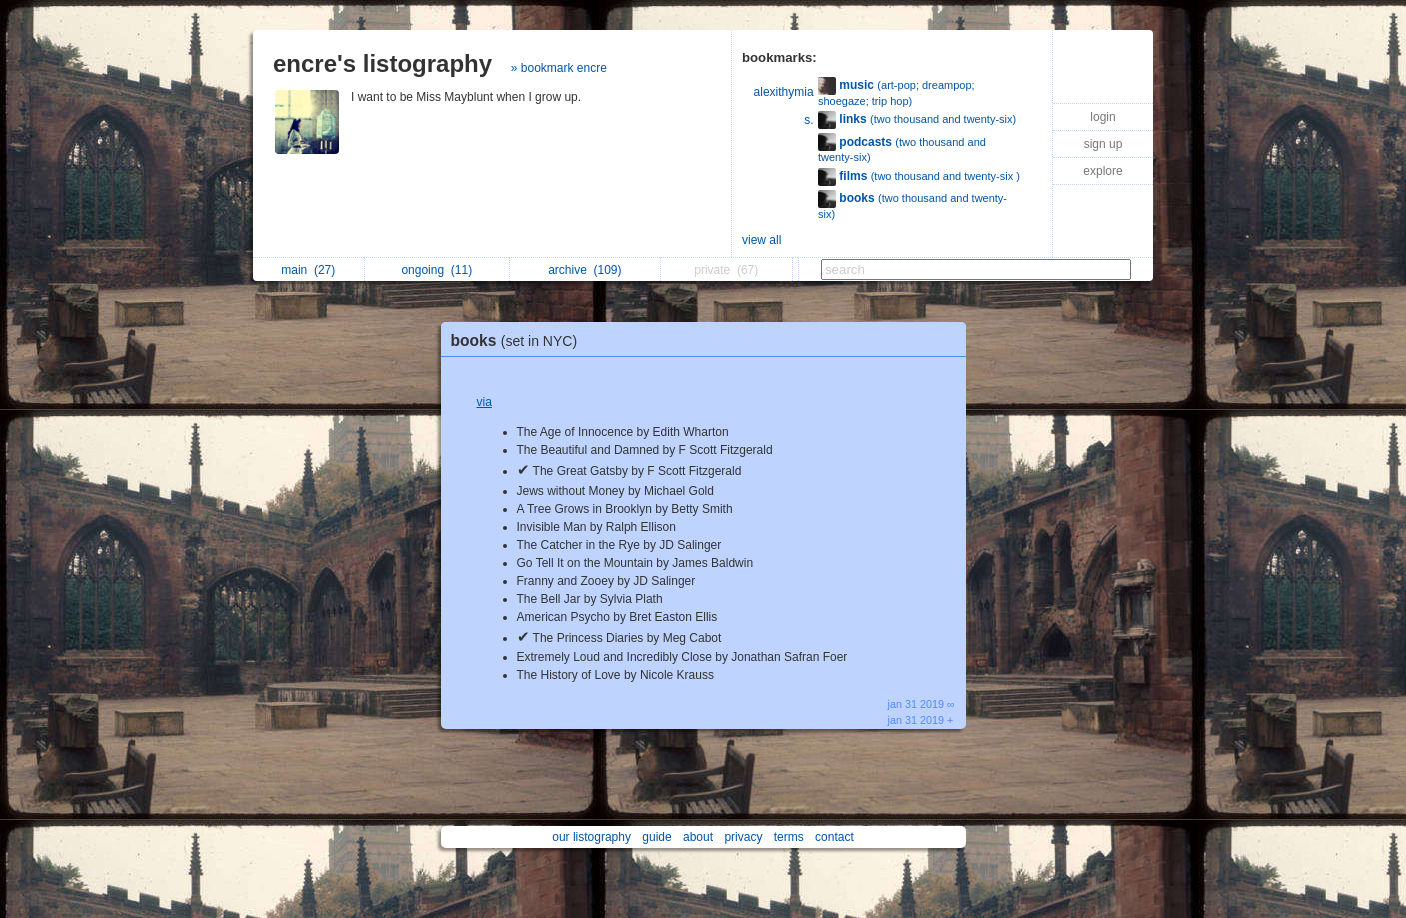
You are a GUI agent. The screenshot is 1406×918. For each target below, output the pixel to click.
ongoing (436, 270)
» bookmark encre (559, 68)
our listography (591, 837)
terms (789, 837)
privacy (743, 837)
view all (761, 240)
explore (1102, 171)
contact (834, 837)
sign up (1103, 144)
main (308, 270)
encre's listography (382, 63)
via (484, 402)
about (698, 837)
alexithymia (784, 92)
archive (584, 270)
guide (656, 837)
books (519, 340)
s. (808, 120)
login (1102, 117)
